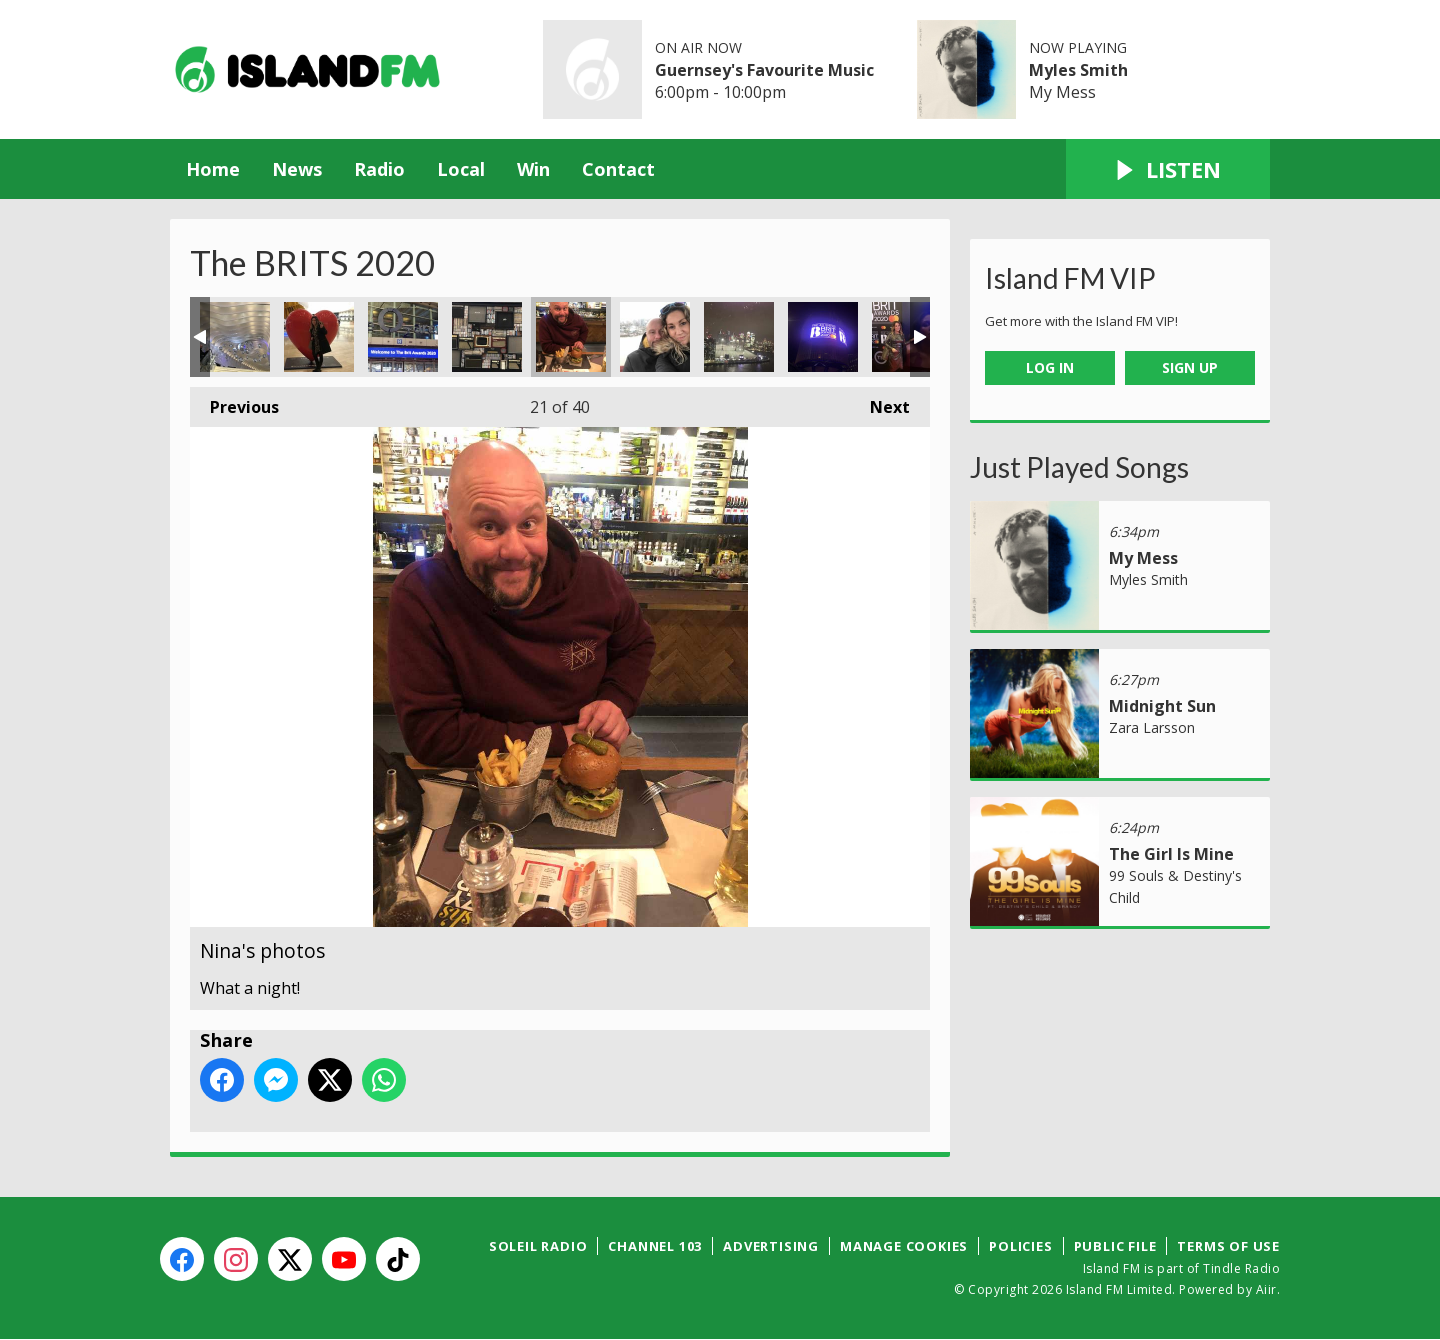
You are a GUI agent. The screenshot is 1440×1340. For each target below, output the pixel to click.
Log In (1050, 367)
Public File (1115, 1246)
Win (533, 169)
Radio (379, 169)
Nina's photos (235, 337)
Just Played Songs (1079, 467)
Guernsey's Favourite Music (764, 70)
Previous (234, 402)
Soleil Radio (538, 1246)
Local (461, 169)
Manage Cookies (904, 1246)
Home (213, 169)
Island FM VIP (1070, 278)
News (297, 169)
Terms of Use (1228, 1246)
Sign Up (1190, 367)
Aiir (1266, 1289)
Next (880, 402)
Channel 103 (655, 1246)
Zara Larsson (1152, 727)
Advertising (771, 1246)
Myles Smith (1078, 70)
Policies (1020, 1246)
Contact (618, 169)
